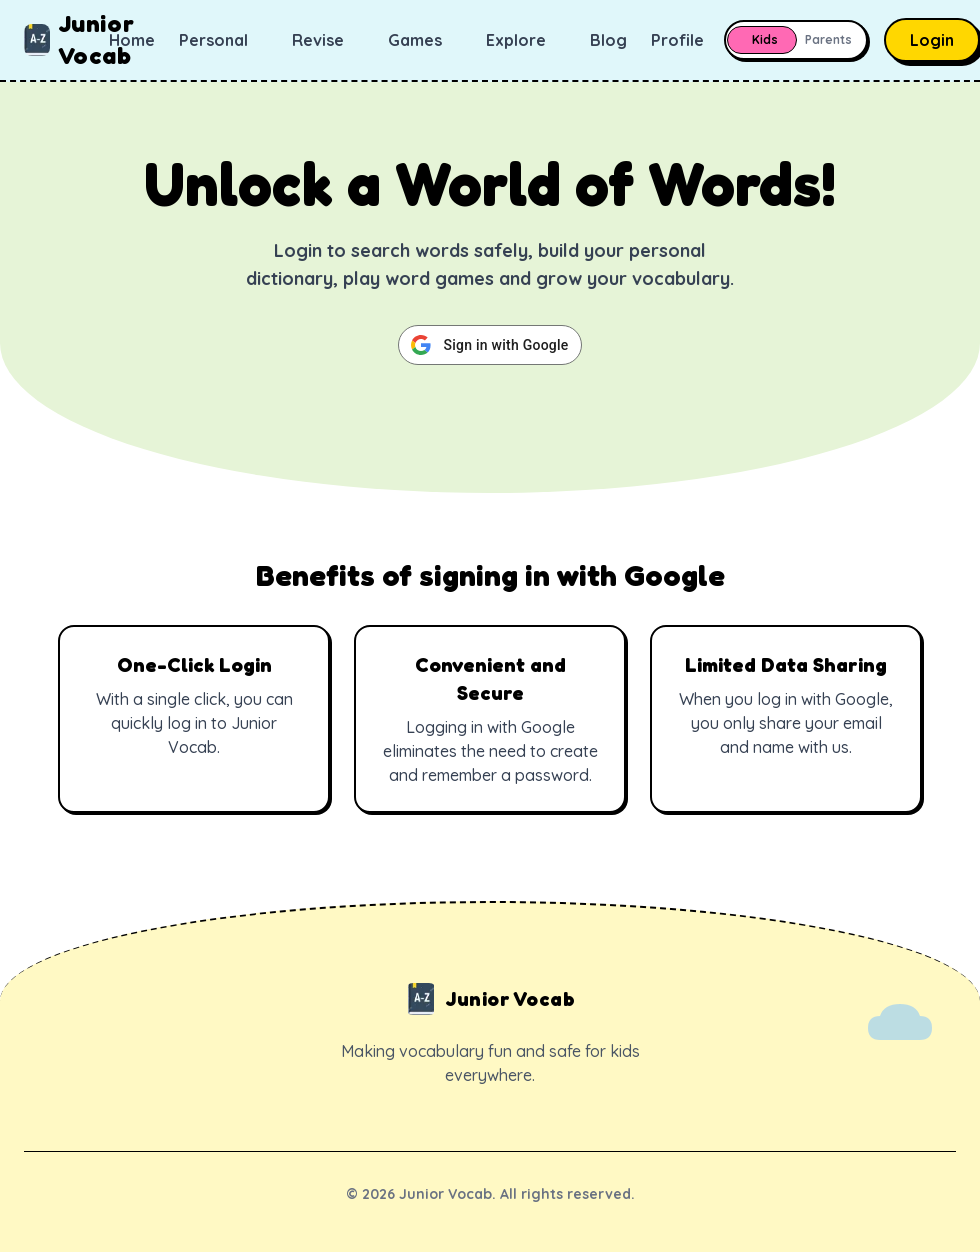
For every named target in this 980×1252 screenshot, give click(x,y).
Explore (526, 40)
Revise (328, 40)
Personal (223, 40)
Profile (687, 40)
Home (132, 40)
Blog (608, 40)
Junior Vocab (66, 39)
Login (932, 40)
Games (425, 40)
